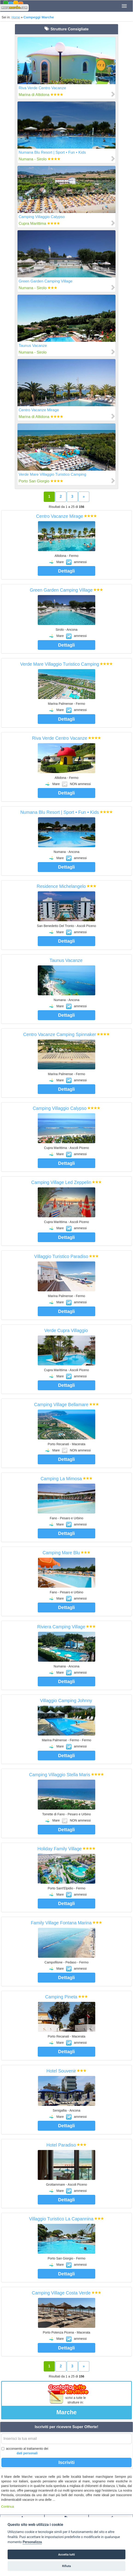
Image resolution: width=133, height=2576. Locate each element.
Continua (7, 2506)
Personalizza (32, 2542)
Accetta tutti (66, 2554)
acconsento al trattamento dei (24, 2451)
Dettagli (66, 570)
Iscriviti (66, 2462)
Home (16, 17)
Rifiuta (66, 2566)
